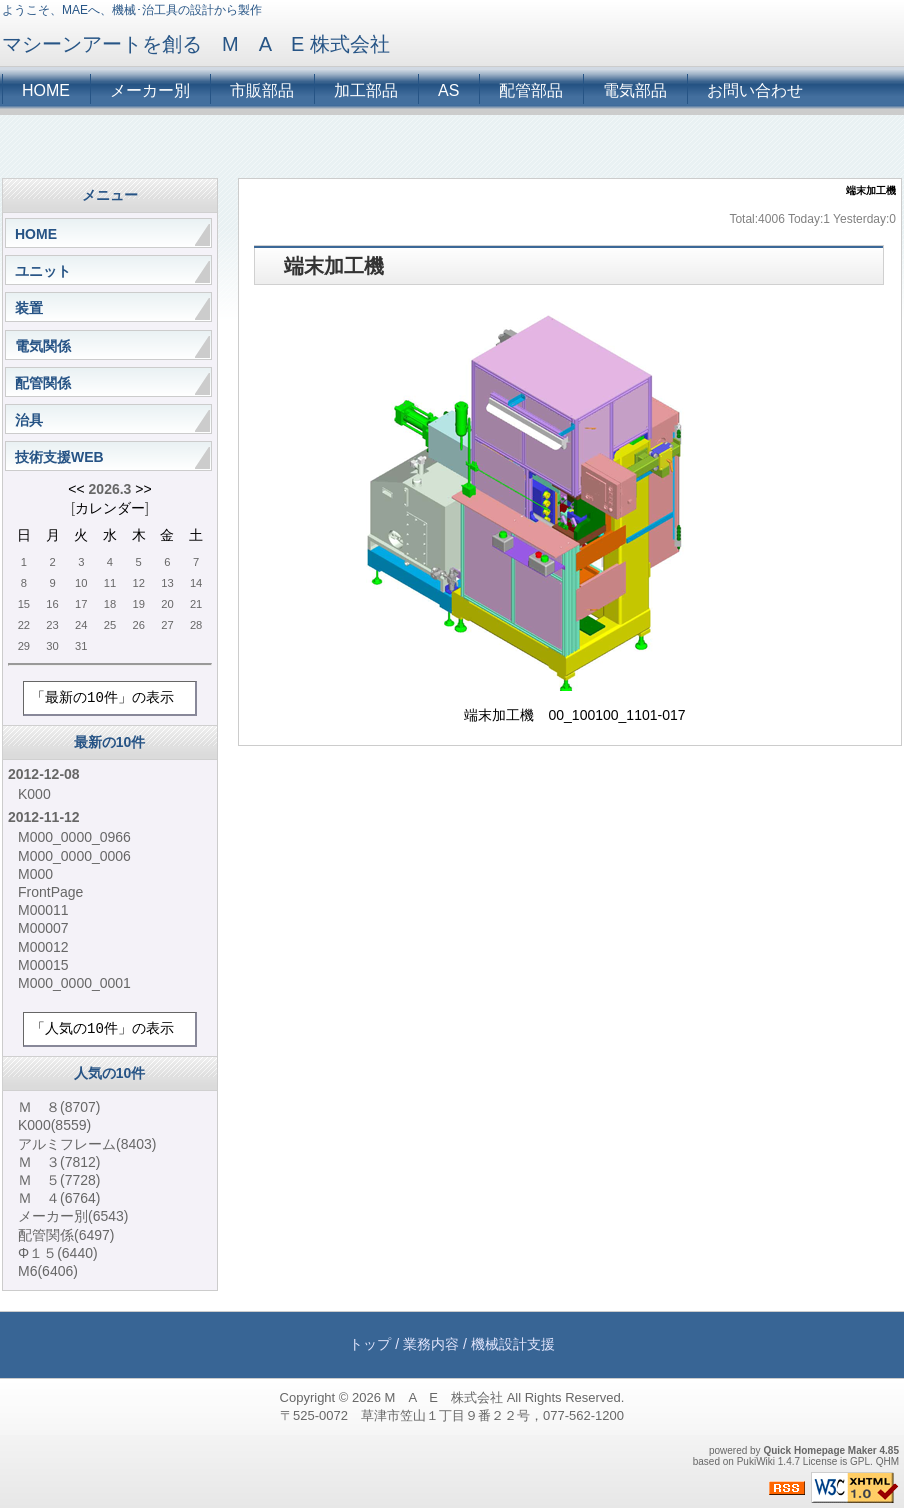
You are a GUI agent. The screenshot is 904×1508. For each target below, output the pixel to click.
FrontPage (50, 892)
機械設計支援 (513, 1344)
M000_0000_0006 (74, 856)
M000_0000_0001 (74, 983)
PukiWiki (756, 1461)
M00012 (43, 947)
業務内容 (431, 1344)
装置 (29, 308)
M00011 (43, 910)
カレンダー (110, 508)
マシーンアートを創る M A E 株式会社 (206, 44)
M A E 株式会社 (444, 1397)
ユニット (43, 271)
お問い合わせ (755, 90)
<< (76, 489)
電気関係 (43, 346)
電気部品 (635, 90)
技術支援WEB (59, 457)
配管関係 (43, 383)
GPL (860, 1461)
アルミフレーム (87, 1144)
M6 (48, 1271)
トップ (370, 1344)
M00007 (43, 928)
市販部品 (262, 90)
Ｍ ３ (59, 1162)
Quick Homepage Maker (819, 1450)
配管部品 (531, 90)
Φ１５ (58, 1253)
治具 (29, 420)
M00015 (43, 965)
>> (143, 489)
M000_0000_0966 (74, 837)
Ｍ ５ (59, 1180)
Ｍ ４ (59, 1198)
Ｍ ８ (59, 1107)
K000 (34, 794)
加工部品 (366, 90)
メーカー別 (150, 90)
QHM (887, 1461)
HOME (46, 90)
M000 (35, 874)
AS (448, 90)
